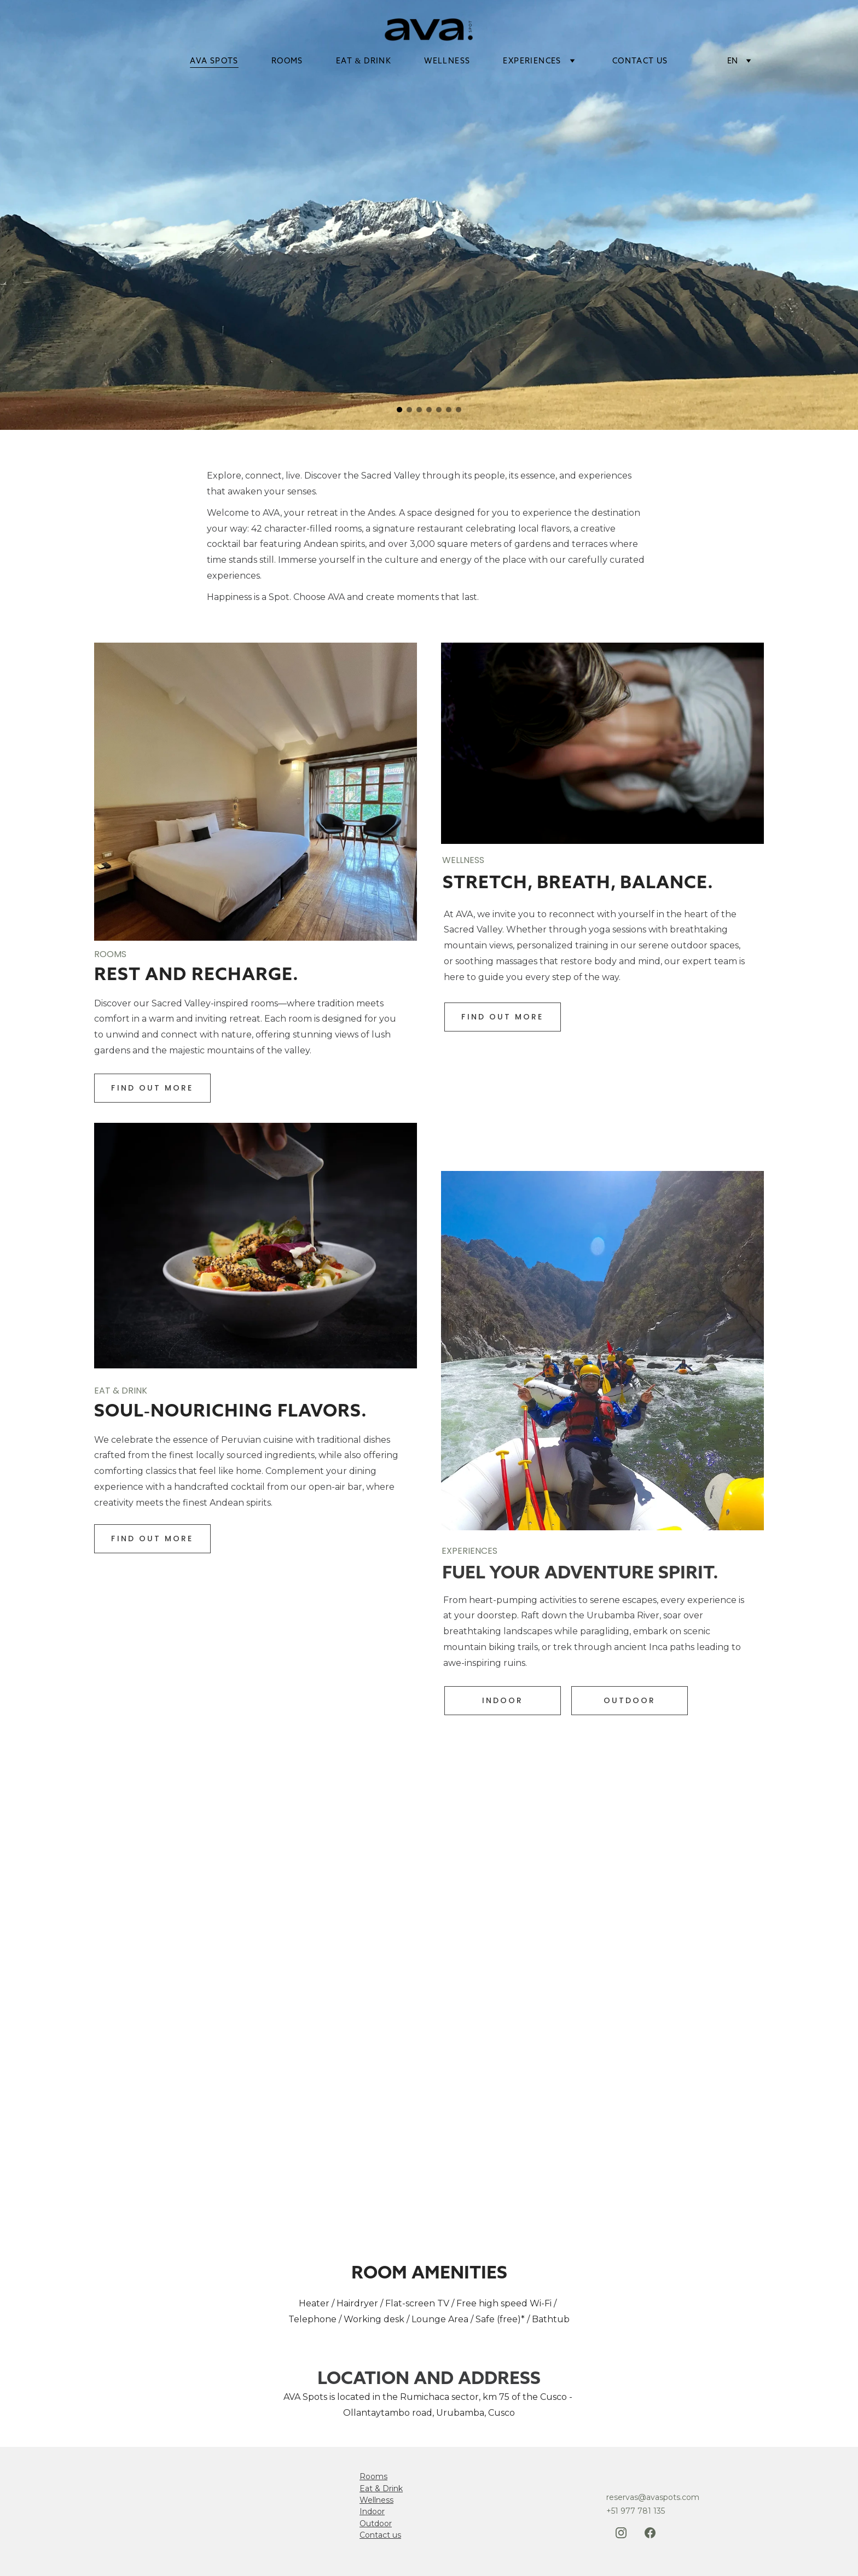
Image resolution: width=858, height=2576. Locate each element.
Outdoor (376, 2523)
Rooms (373, 2476)
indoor (502, 1700)
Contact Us (640, 61)
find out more (502, 1016)
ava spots (214, 61)
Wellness (376, 2500)
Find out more (152, 1087)
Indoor (372, 2511)
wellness (447, 61)
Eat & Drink (381, 2488)
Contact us (380, 2535)
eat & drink (363, 61)
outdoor (630, 1700)
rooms (287, 61)
